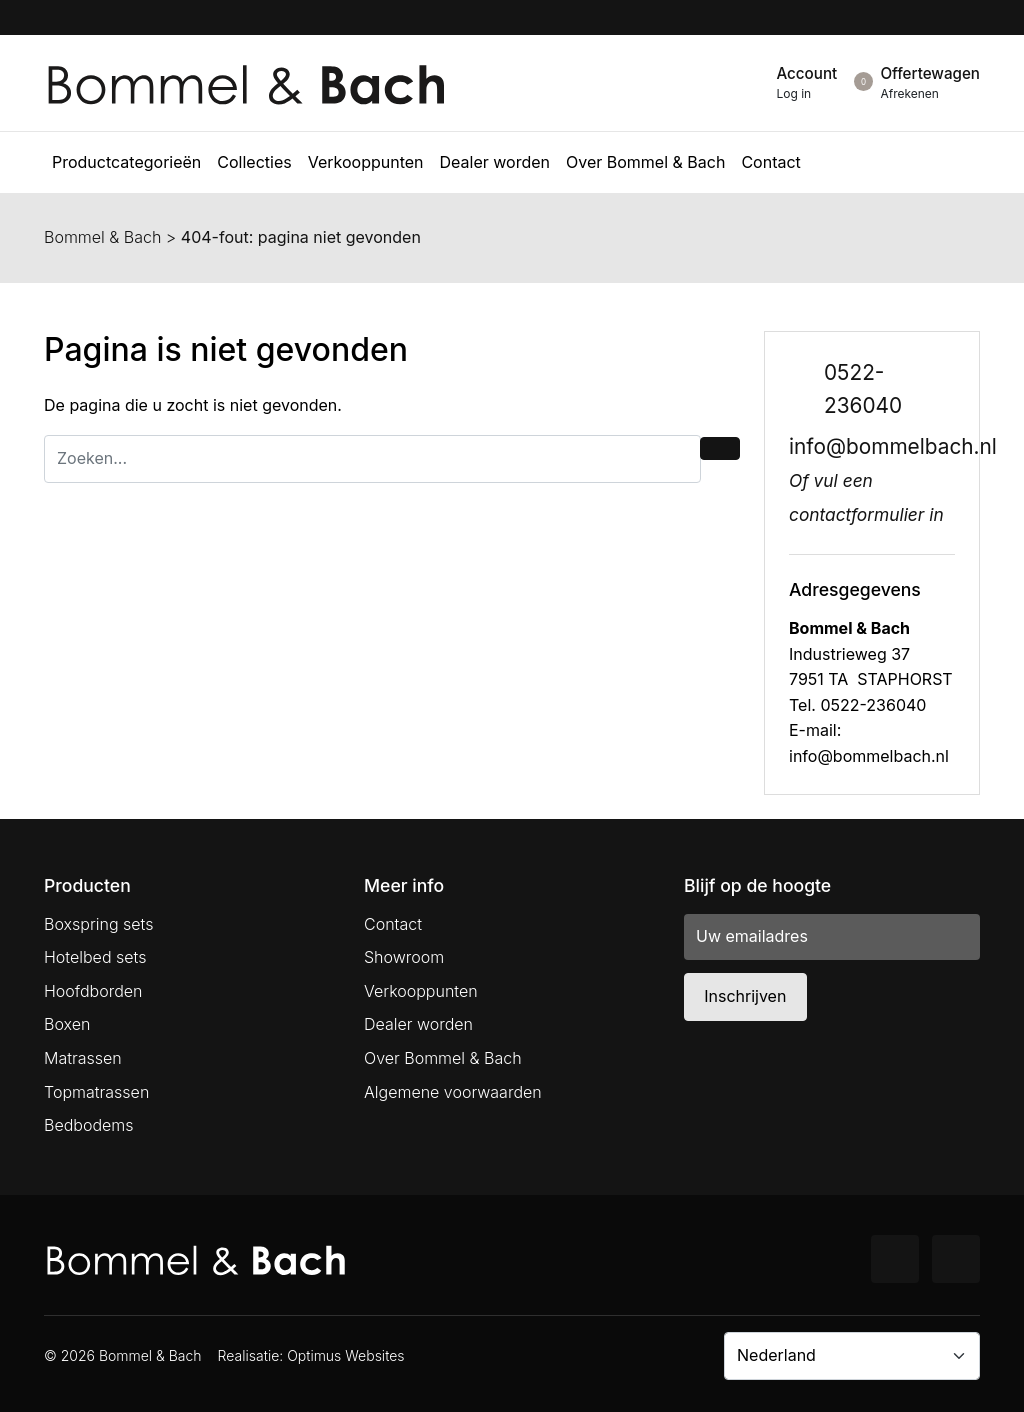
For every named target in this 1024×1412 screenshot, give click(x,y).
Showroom (404, 957)
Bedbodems (89, 1125)
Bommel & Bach (102, 237)
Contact (393, 924)
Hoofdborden (93, 991)
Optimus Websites (345, 1355)
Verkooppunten (421, 991)
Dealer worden (418, 1024)
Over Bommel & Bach (443, 1058)
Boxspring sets (98, 924)
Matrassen (83, 1058)
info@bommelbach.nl (893, 446)
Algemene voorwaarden (453, 1092)
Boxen (67, 1024)
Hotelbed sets (95, 957)
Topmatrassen (96, 1092)
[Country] (852, 1356)
